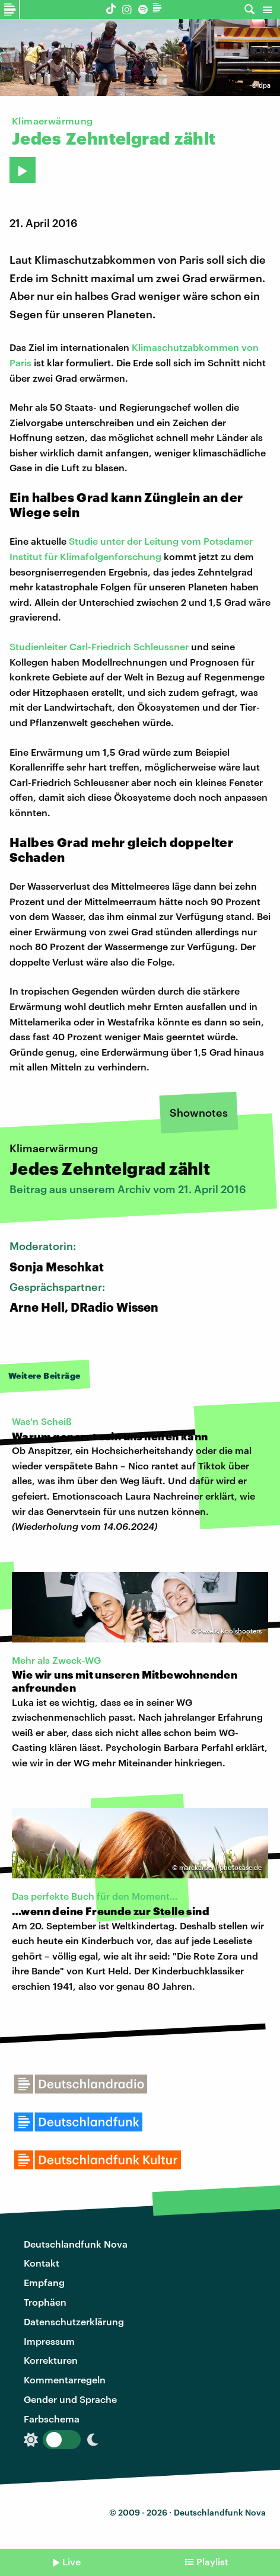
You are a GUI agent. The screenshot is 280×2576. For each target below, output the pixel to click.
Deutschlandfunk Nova (76, 2243)
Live (71, 2561)
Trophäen (45, 2301)
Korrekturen (51, 2360)
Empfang (44, 2282)
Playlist (212, 2561)
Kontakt (41, 2262)
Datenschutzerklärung (74, 2321)
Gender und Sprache (70, 2399)
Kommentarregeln (65, 2379)
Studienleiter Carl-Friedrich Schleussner (99, 646)
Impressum (49, 2341)
